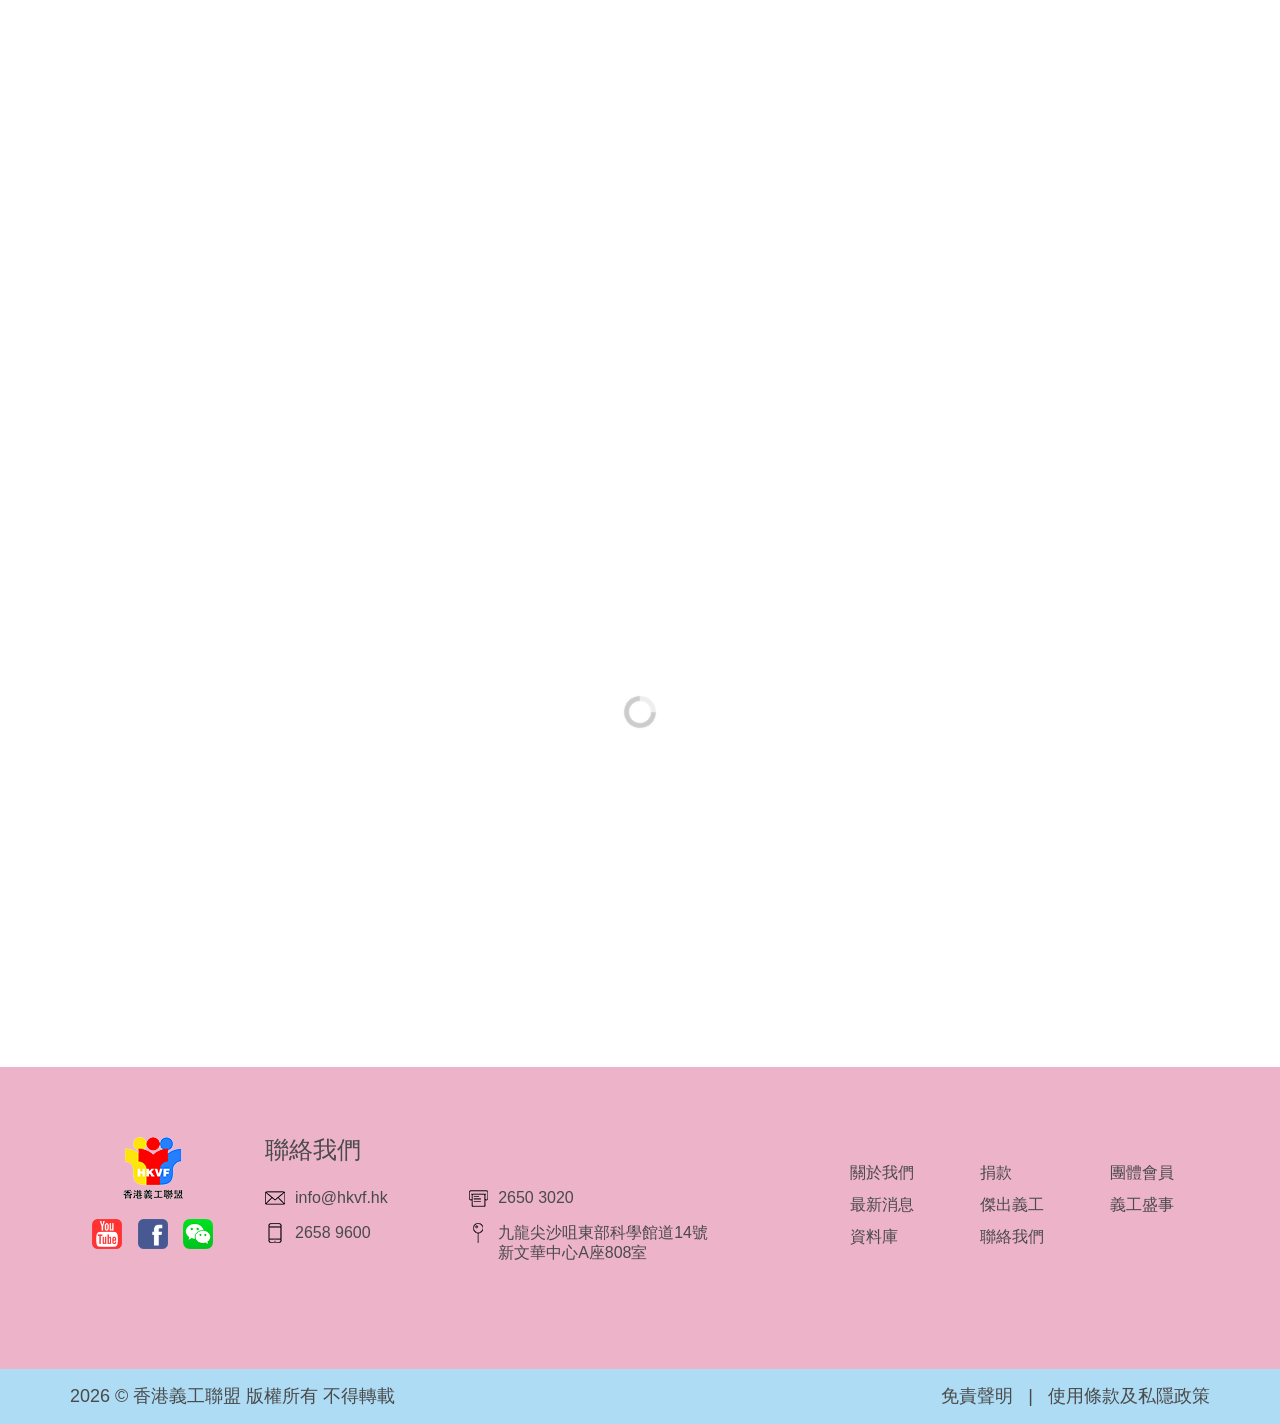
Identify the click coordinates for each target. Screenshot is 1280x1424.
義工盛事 (1142, 1204)
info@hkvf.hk (341, 1197)
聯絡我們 (1012, 1236)
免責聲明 (977, 1396)
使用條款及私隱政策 (1129, 1396)
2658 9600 (333, 1232)
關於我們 (882, 1172)
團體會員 (1142, 1172)
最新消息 (882, 1204)
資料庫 (874, 1236)
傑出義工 (1012, 1204)
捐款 (996, 1172)
